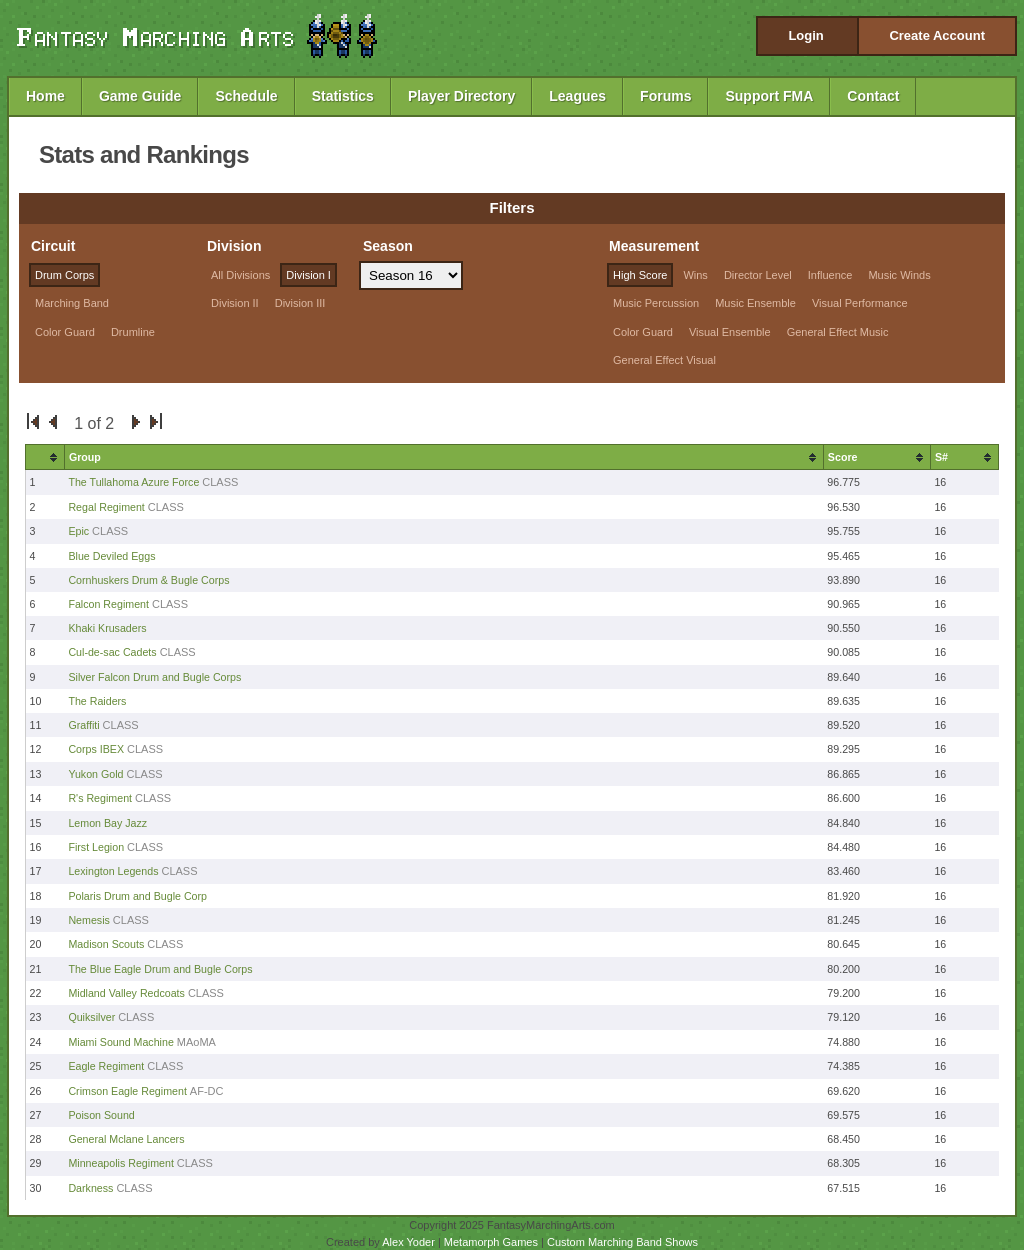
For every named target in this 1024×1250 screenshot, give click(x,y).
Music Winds (899, 275)
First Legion (96, 847)
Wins (695, 275)
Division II (235, 303)
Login (805, 35)
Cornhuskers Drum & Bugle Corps (148, 580)
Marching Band (72, 303)
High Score (640, 275)
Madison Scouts (106, 944)
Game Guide (140, 96)
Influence (830, 275)
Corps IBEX (96, 749)
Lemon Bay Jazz (107, 823)
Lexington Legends (113, 871)
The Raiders (97, 701)
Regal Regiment (106, 507)
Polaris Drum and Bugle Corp (137, 896)
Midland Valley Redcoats (126, 993)
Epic (78, 531)
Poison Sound (101, 1115)
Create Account (937, 35)
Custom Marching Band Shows (622, 1242)
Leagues (577, 96)
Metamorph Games (491, 1242)
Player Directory (461, 96)
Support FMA (769, 96)
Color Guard (65, 332)
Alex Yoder (408, 1242)
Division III (300, 303)
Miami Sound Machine (120, 1042)
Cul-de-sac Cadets (112, 652)
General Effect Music (838, 332)
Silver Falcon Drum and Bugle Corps (154, 677)
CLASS (220, 482)
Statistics (343, 96)
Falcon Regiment (108, 604)
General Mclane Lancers (126, 1139)
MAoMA (196, 1042)
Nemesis (90, 920)
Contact (873, 96)
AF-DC (207, 1091)
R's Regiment (100, 798)
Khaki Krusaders (107, 628)
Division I (308, 275)
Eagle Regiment (106, 1066)
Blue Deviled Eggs (111, 556)
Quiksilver (91, 1017)
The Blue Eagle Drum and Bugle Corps (160, 969)
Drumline (133, 332)
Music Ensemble (755, 303)
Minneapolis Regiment (120, 1163)
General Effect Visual (664, 360)
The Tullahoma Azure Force (133, 482)
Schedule (246, 96)
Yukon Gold (95, 774)
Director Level (758, 275)
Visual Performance (860, 303)
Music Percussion (656, 303)
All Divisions (240, 275)
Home (45, 96)
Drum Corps (64, 275)
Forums (665, 96)
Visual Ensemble (730, 332)
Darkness (90, 1188)
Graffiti (83, 725)
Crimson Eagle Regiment (127, 1091)
